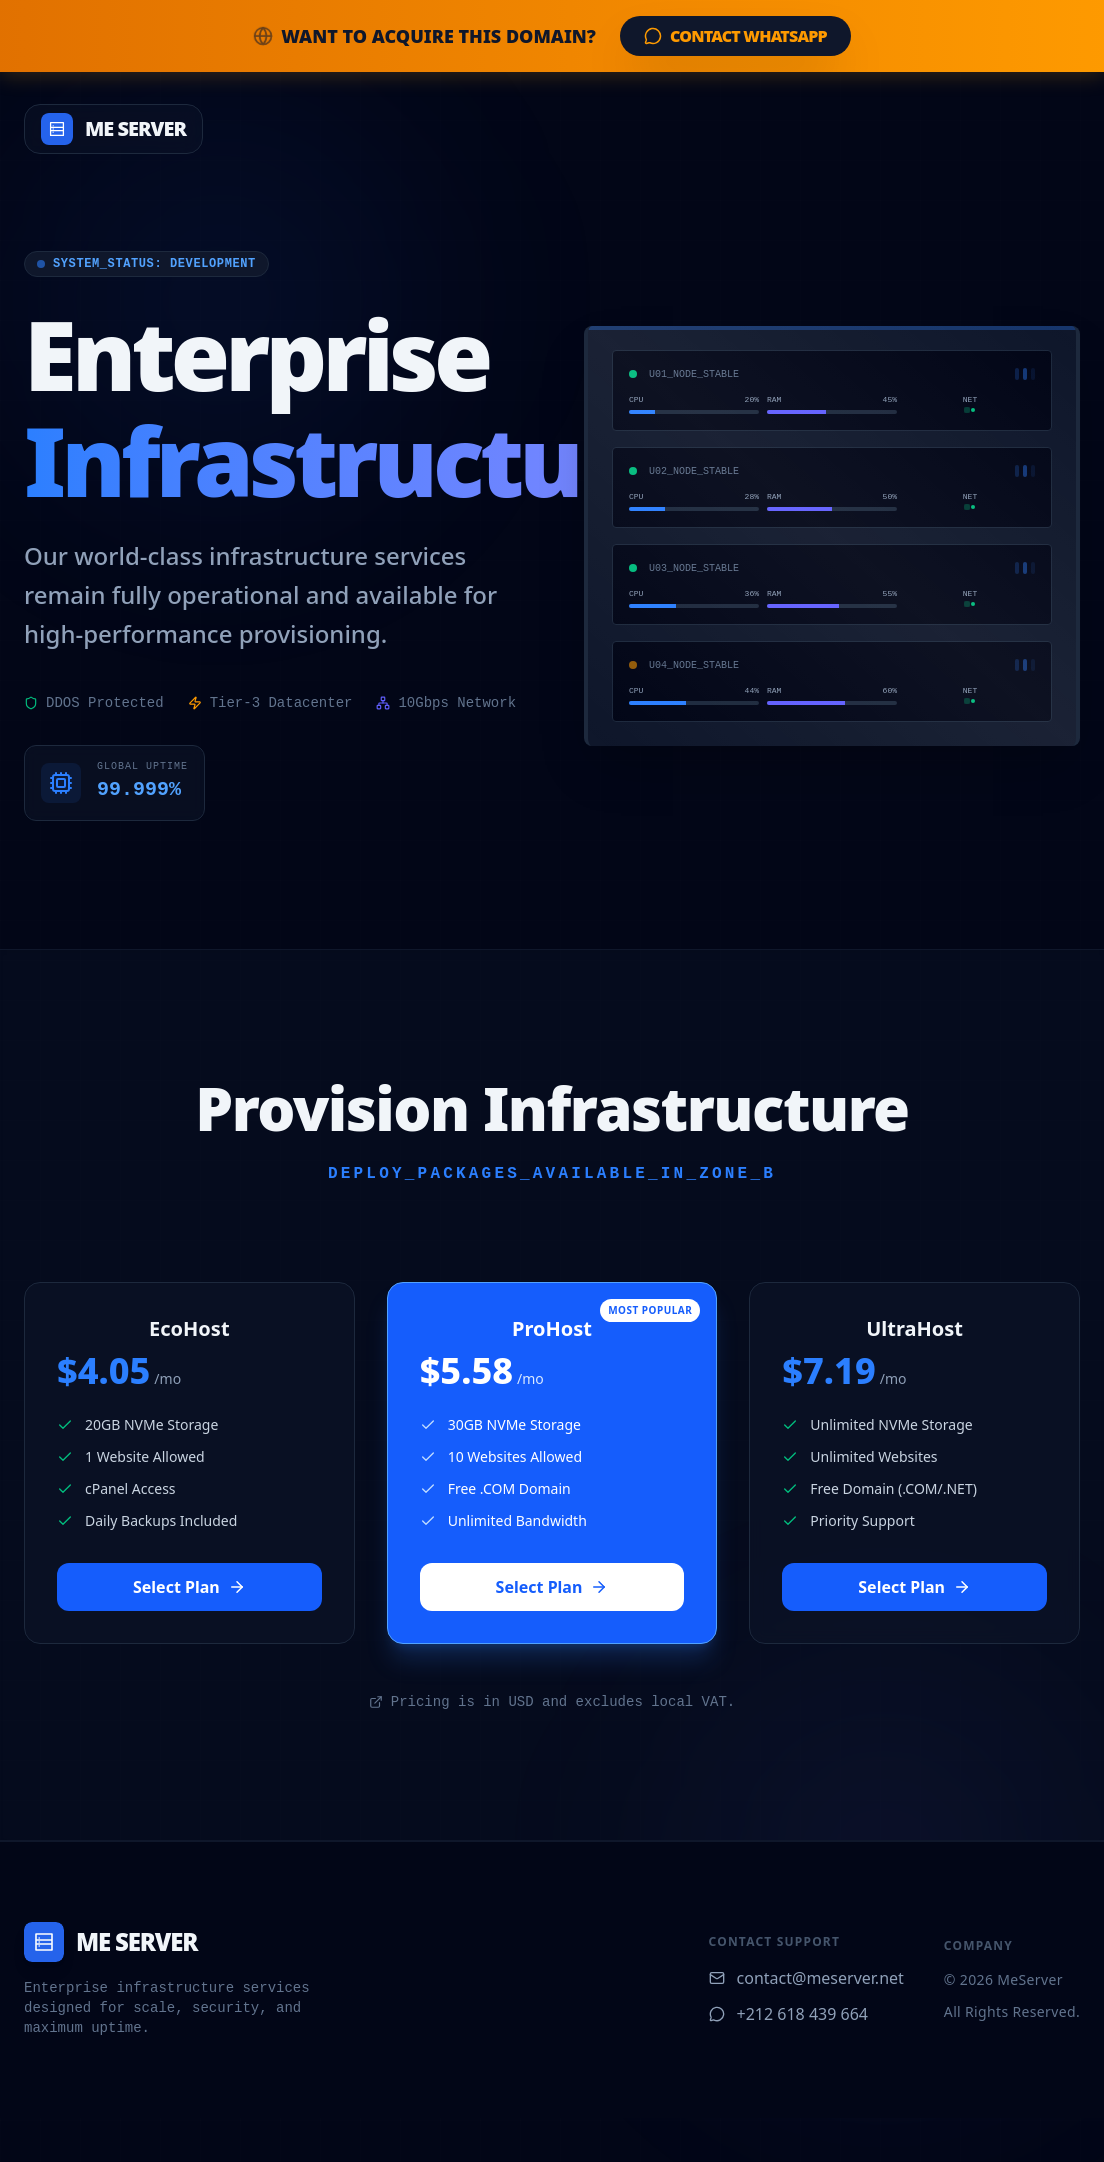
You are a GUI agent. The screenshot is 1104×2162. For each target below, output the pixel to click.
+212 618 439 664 (788, 2014)
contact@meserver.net (806, 1978)
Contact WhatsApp (735, 36)
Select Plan (189, 1587)
